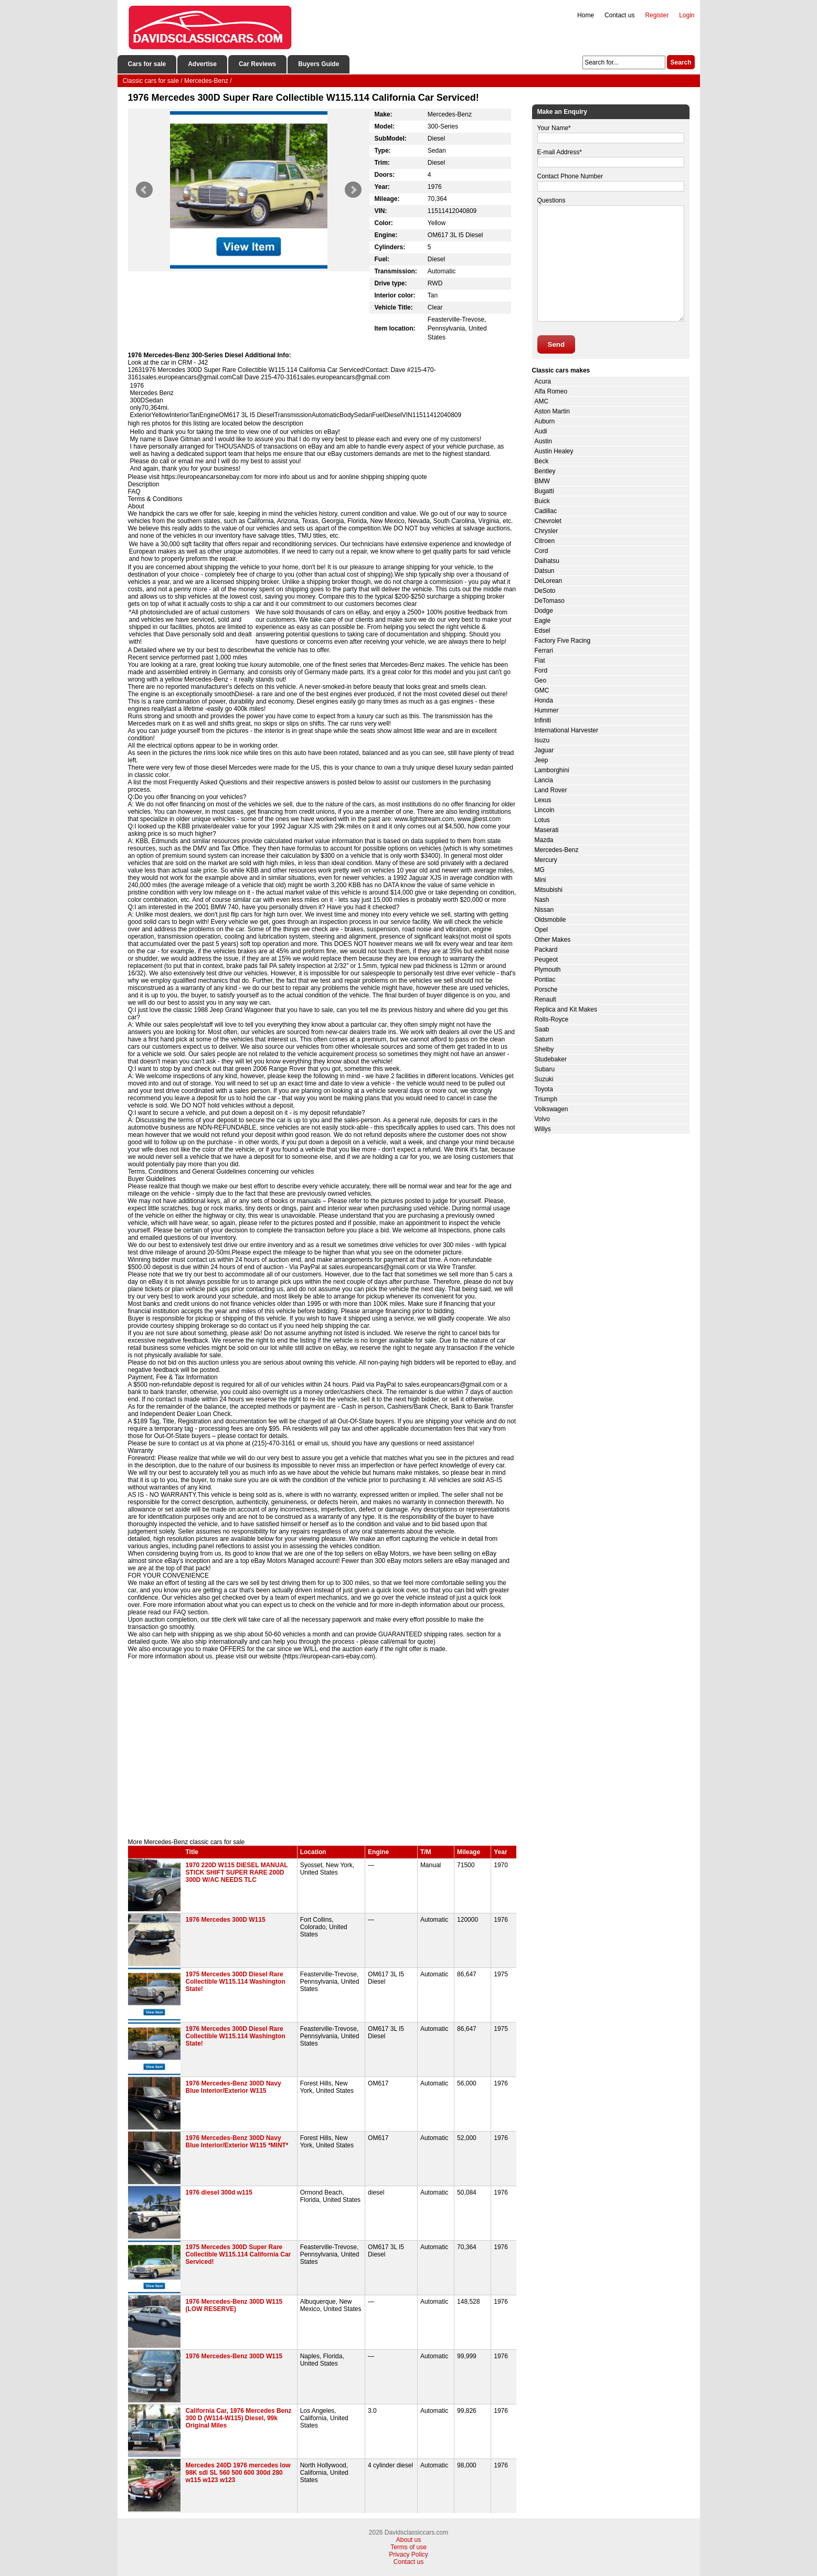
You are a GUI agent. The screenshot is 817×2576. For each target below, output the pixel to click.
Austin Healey (554, 451)
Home (585, 15)
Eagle (543, 620)
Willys (543, 1129)
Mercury (546, 860)
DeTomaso (550, 600)
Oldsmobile (550, 919)
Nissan (544, 909)
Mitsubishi (549, 889)
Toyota (544, 1089)
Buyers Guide (318, 64)
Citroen (545, 541)
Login (686, 15)
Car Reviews (257, 64)
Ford (541, 670)
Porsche (546, 989)
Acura (543, 381)
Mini (540, 879)
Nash (542, 899)
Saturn (544, 1039)
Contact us (619, 15)
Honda (544, 700)
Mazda (544, 840)
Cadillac (546, 511)
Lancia (544, 780)
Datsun (545, 570)
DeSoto (545, 590)
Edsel (542, 630)
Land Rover (551, 790)
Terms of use (408, 2547)
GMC (542, 690)
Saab (542, 1029)
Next (353, 190)
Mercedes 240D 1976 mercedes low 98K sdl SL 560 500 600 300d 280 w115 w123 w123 (238, 2473)
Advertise (202, 64)
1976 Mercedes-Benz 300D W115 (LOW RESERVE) (234, 2305)
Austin (543, 441)
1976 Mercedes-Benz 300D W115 (234, 2356)
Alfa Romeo (551, 391)
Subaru (545, 1069)
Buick (542, 501)
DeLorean (549, 580)
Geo (541, 680)
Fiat (540, 660)
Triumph (546, 1099)
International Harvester (566, 730)
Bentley (545, 471)
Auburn (545, 421)
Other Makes (553, 939)
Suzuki (544, 1079)
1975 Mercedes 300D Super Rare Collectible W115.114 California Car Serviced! (238, 2254)
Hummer (547, 710)
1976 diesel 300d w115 (219, 2192)
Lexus (543, 800)
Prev (144, 190)
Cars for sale (147, 64)
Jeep (541, 760)
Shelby (544, 1049)
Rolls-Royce (552, 1019)
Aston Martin (552, 411)
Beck (542, 461)
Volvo (542, 1119)
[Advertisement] (322, 1749)
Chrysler (546, 531)
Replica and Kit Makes (566, 1009)
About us (408, 2539)
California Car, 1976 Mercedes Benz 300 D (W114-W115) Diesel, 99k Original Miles (239, 2418)
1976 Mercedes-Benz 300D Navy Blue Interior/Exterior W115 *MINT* (237, 2141)
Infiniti (543, 720)
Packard (546, 949)
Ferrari (544, 650)
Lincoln (545, 810)
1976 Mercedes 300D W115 (226, 1919)
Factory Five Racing (563, 640)
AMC (542, 401)
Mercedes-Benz (557, 850)
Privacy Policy (408, 2554)
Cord (541, 551)
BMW (542, 481)
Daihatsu (547, 561)
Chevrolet (548, 521)
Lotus (542, 820)
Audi (541, 431)
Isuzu (542, 740)
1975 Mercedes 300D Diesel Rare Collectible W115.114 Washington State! (235, 1982)
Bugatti (544, 491)
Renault (545, 999)
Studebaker (551, 1059)
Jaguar (544, 750)
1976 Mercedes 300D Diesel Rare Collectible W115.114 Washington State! (235, 2036)
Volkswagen (551, 1109)
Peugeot (546, 959)
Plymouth (548, 969)
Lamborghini (552, 770)
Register (657, 15)
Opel (541, 929)
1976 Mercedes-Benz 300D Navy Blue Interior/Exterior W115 (233, 2087)
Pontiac (545, 979)
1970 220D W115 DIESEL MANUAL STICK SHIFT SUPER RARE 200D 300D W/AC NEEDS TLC (237, 1872)
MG (540, 870)
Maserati (547, 830)
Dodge (544, 610)
